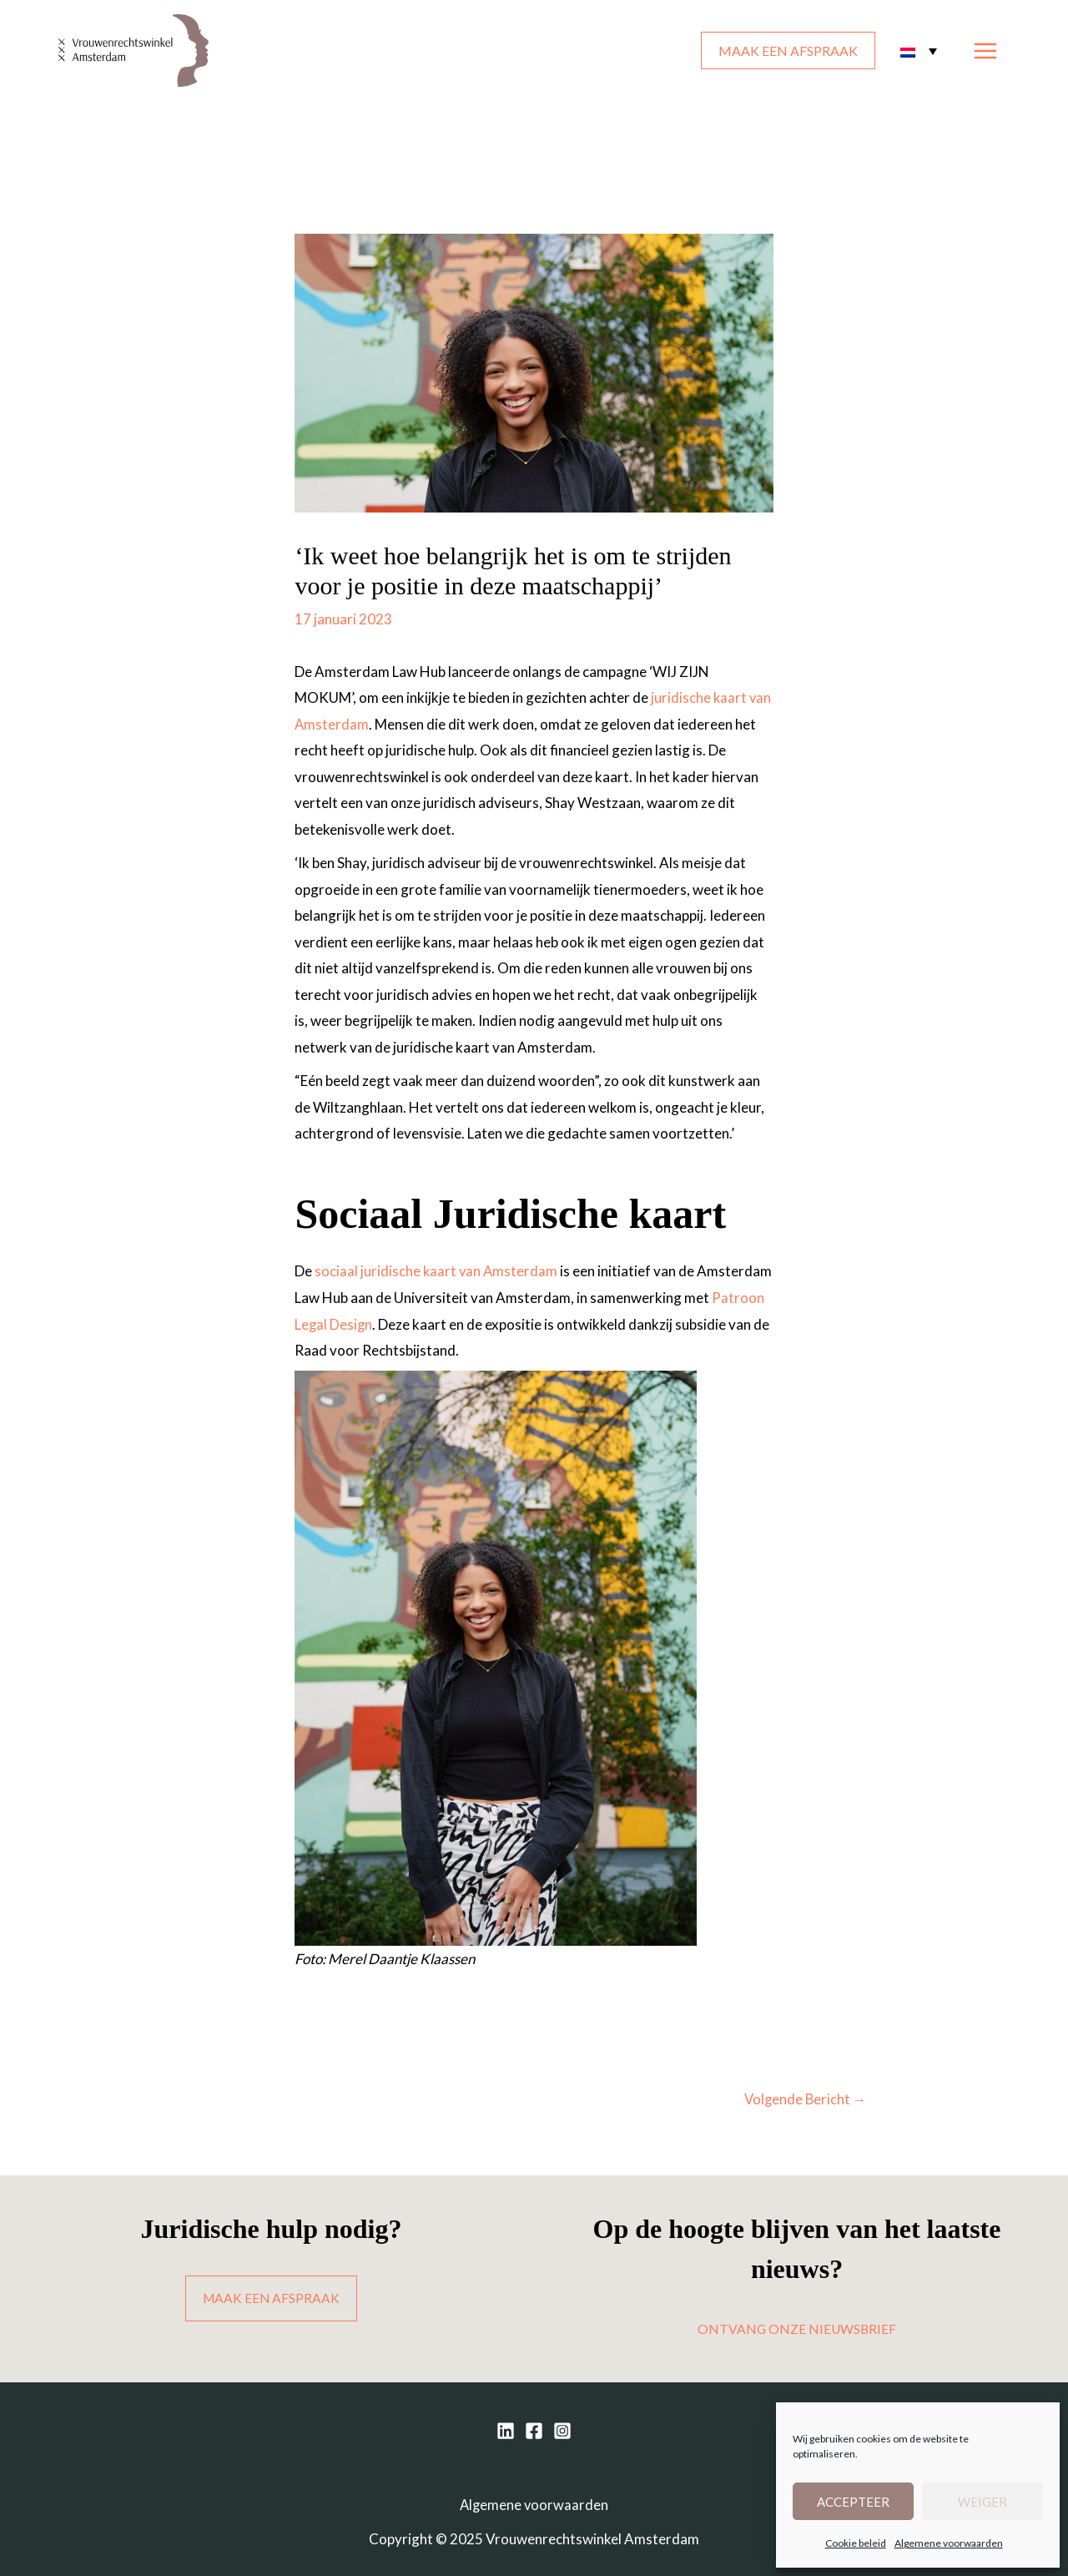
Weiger (982, 2501)
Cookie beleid (855, 2543)
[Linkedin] (505, 2431)
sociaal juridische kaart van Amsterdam (437, 1271)
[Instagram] (562, 2431)
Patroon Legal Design (389, 1323)
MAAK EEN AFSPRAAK (788, 50)
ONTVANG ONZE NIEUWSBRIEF (797, 2329)
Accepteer (853, 2501)
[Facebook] (534, 2431)
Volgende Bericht (803, 2099)
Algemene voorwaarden (948, 2543)
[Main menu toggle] (986, 50)
